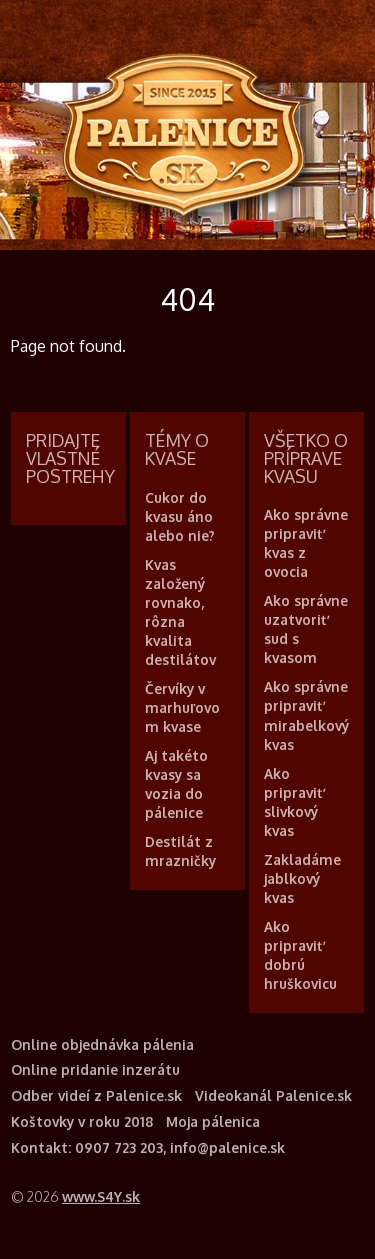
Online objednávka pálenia (102, 1044)
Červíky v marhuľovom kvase (182, 707)
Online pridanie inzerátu (95, 1069)
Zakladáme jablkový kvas (302, 878)
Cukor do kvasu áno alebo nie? (180, 516)
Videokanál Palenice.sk (273, 1095)
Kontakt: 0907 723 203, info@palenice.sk (148, 1147)
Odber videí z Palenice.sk (96, 1095)
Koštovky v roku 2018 (82, 1121)
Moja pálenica (213, 1121)
